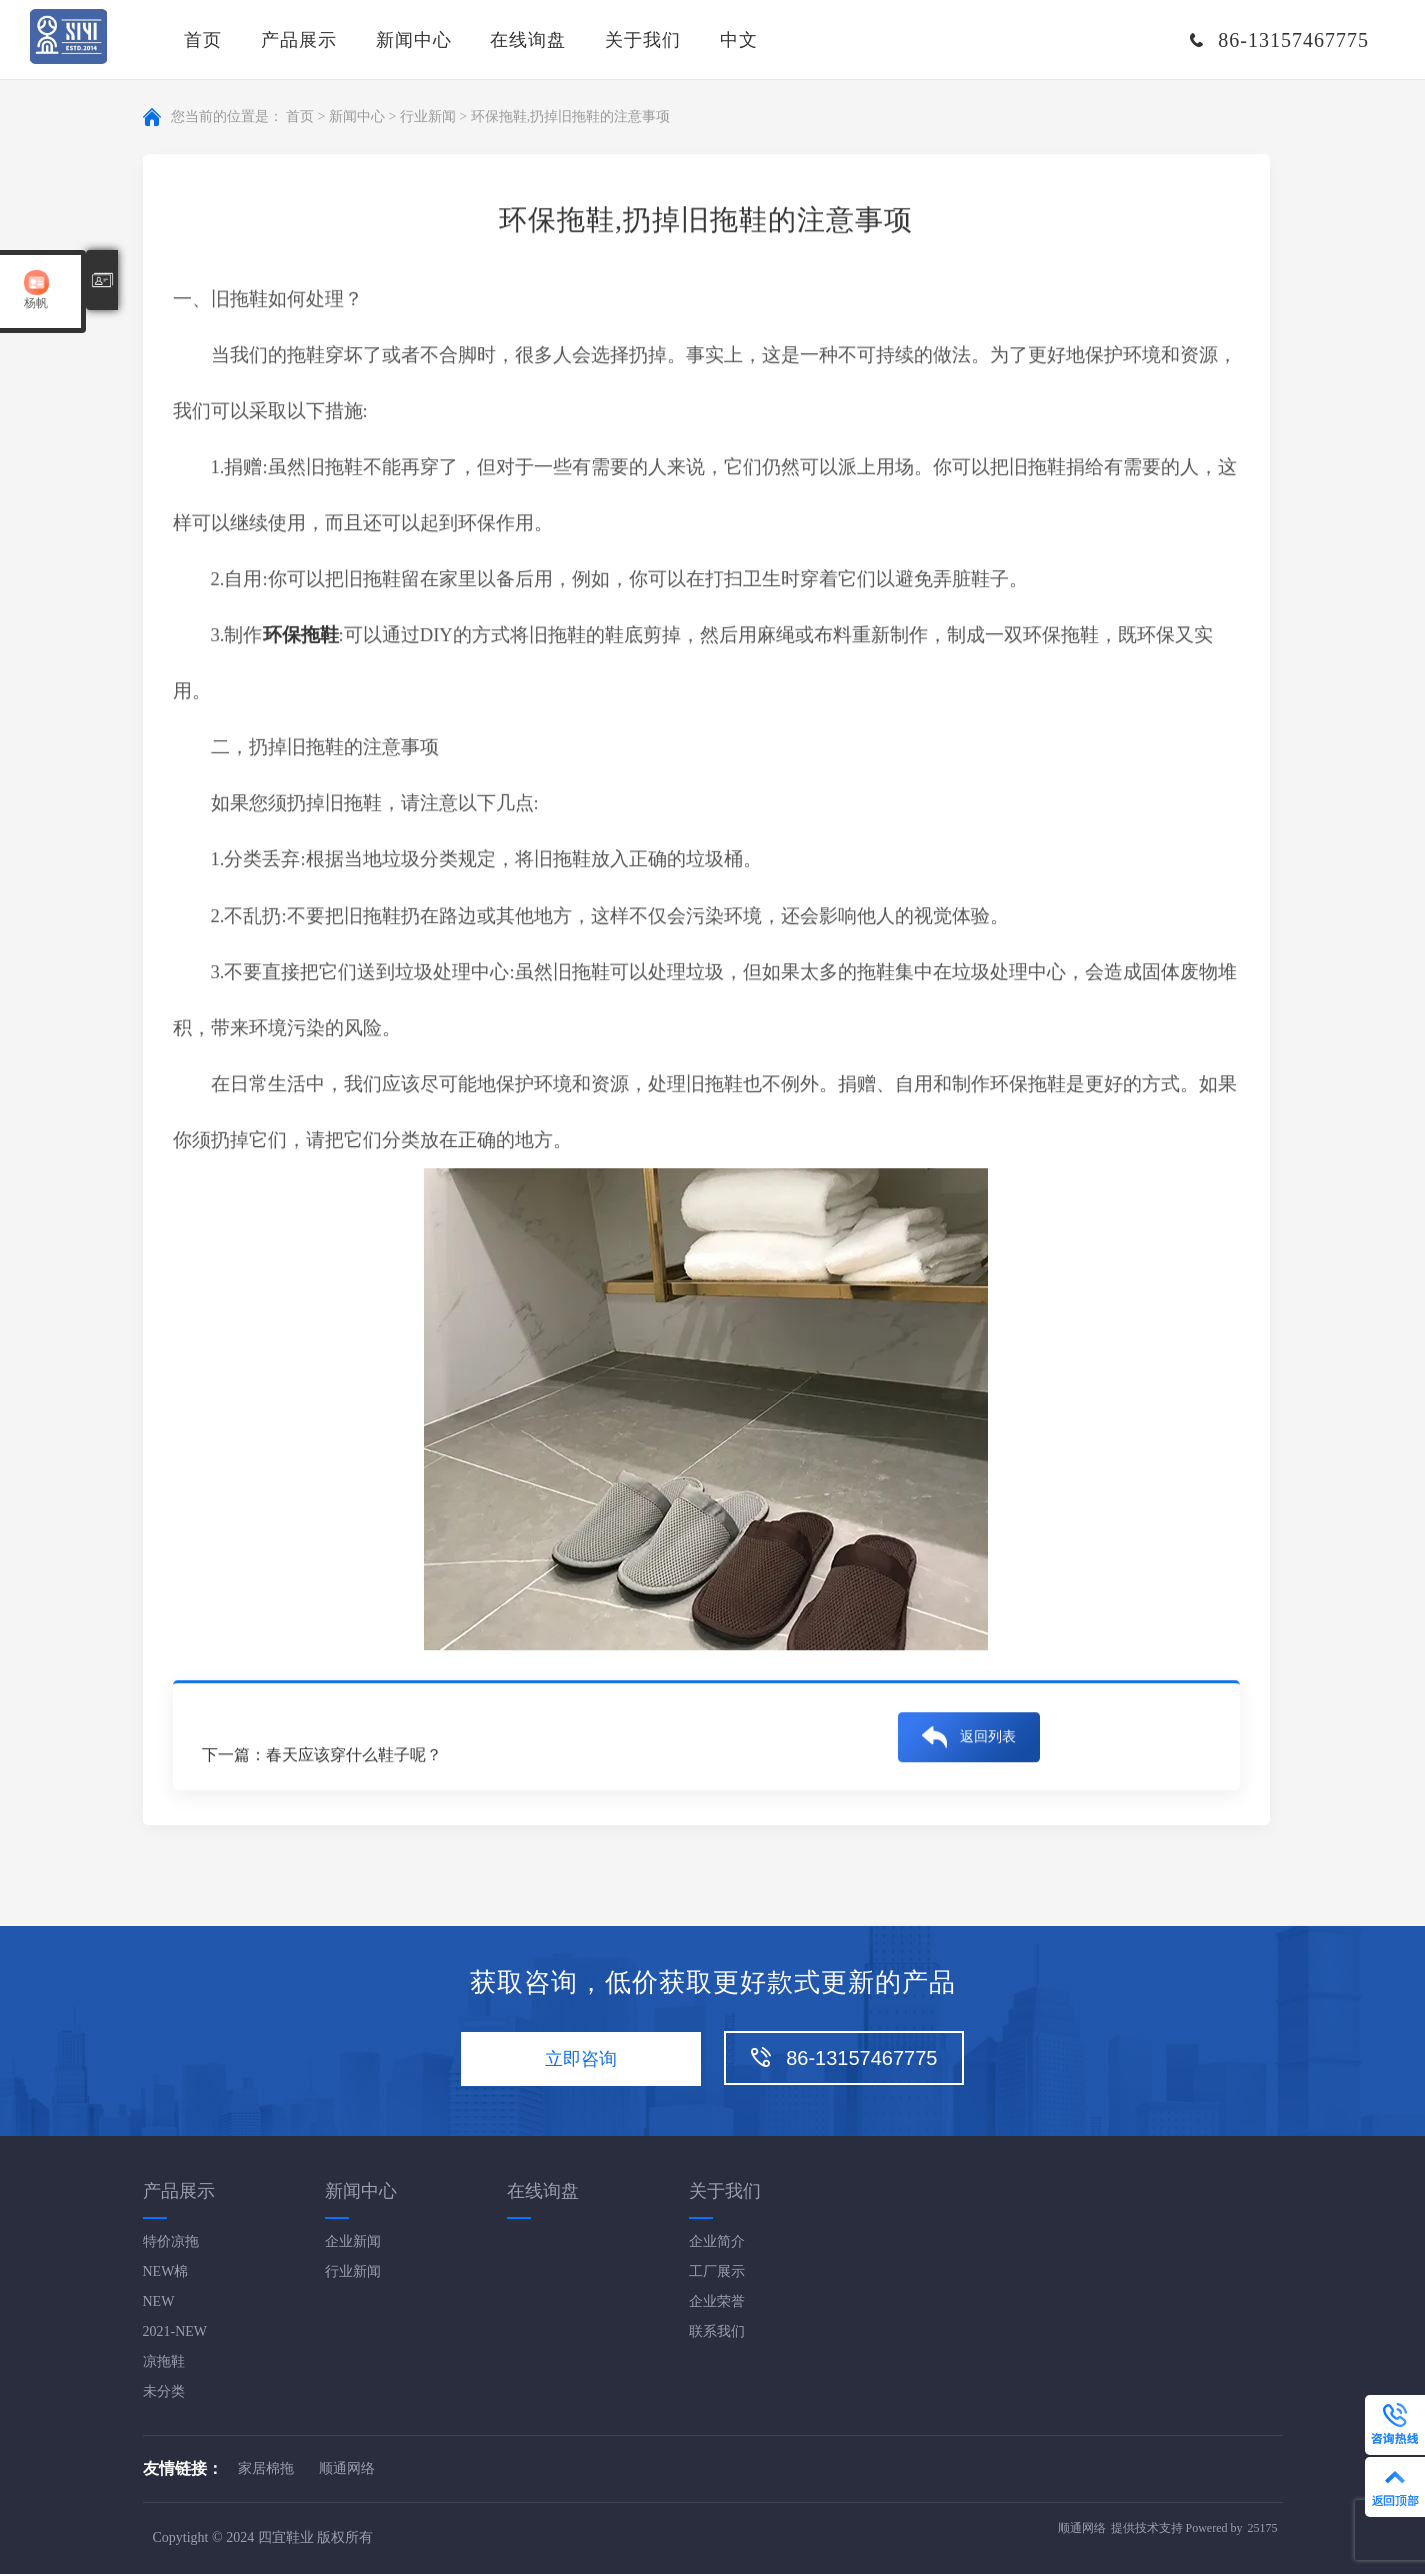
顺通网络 (347, 2468)
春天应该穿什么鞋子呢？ (354, 1755)
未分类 (164, 2391)
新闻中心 (414, 40)
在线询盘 (528, 40)
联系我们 (717, 2331)
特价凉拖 (171, 2241)
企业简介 (717, 2241)
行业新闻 (428, 117)
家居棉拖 (266, 2468)
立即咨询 (581, 2059)
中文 (739, 40)
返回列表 (988, 1737)
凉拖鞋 (164, 2361)
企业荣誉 (717, 2301)
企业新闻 (353, 2241)
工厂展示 (717, 2271)
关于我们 (643, 40)
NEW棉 (166, 2271)
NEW (159, 2301)
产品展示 (299, 40)
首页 (203, 40)
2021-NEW (175, 2331)
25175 (1263, 2528)
